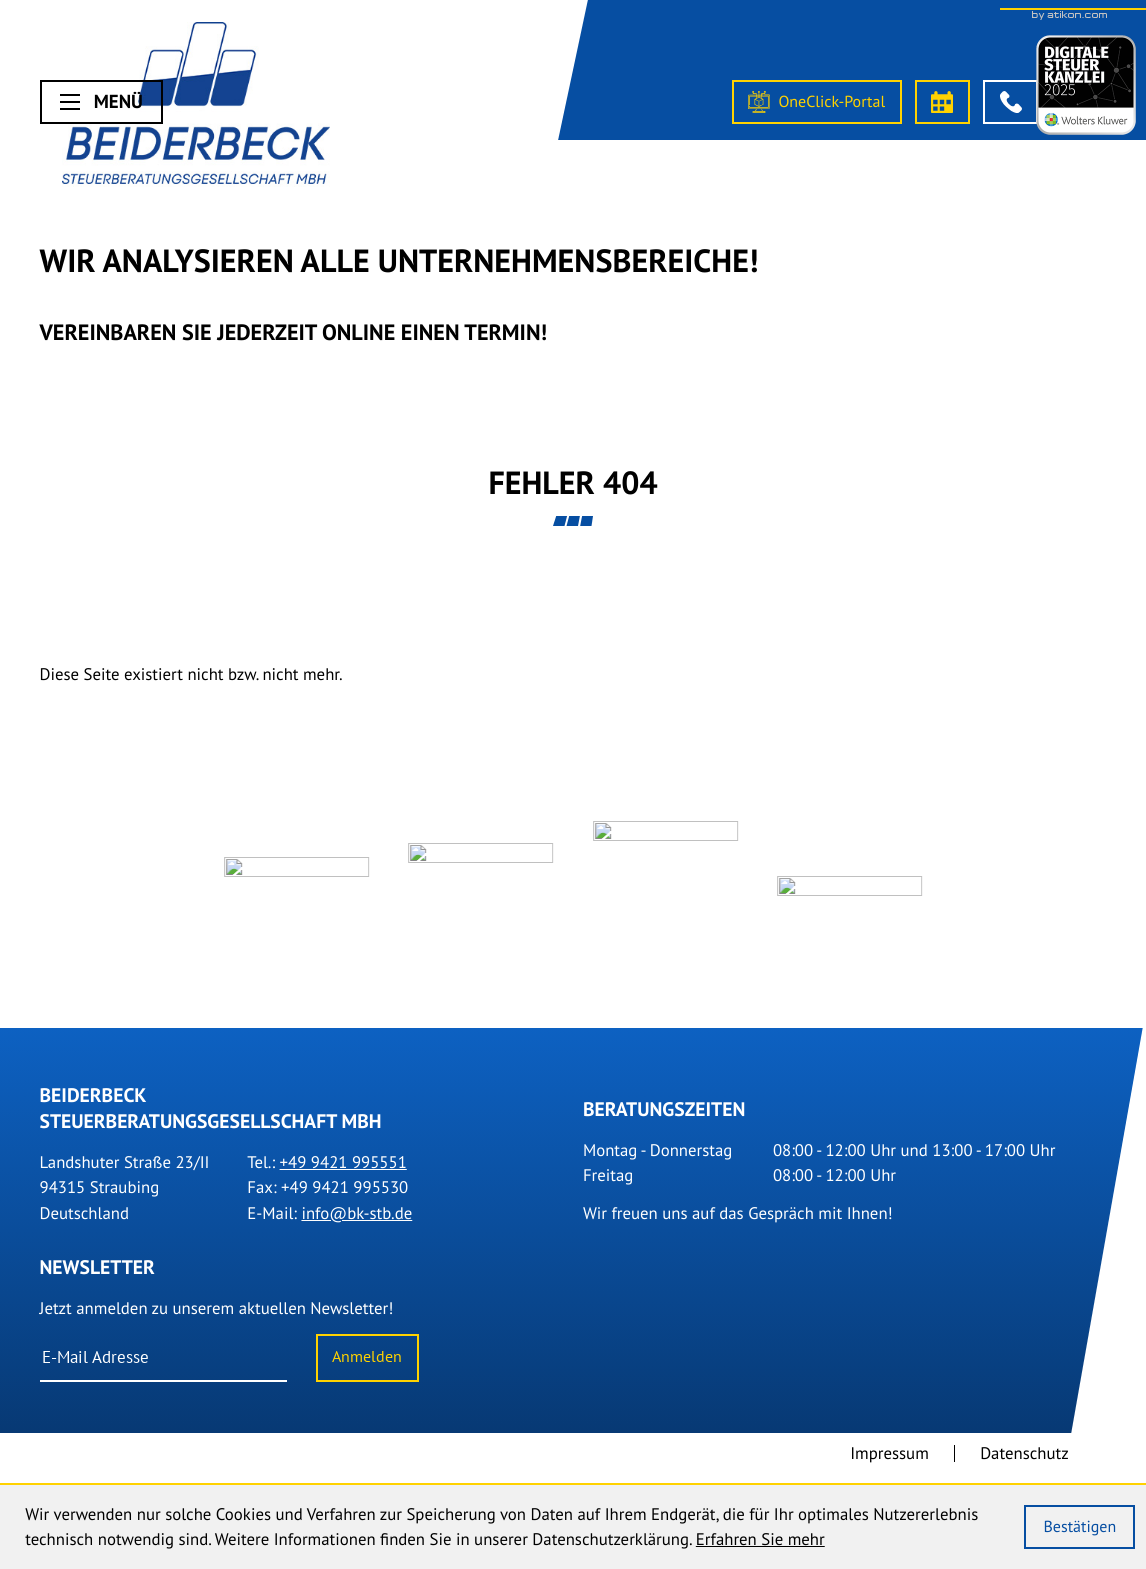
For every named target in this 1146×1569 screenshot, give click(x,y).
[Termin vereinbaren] (943, 102)
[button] (1011, 102)
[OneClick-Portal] (817, 102)
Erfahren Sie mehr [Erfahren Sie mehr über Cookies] (760, 1539)
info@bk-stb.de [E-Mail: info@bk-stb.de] (356, 1223)
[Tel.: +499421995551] (343, 1173)
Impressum (889, 1464)
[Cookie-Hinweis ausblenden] (1079, 1527)
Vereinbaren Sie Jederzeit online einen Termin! (294, 332)
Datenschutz (1024, 1464)
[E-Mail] (163, 1369)
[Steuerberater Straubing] (196, 108)
